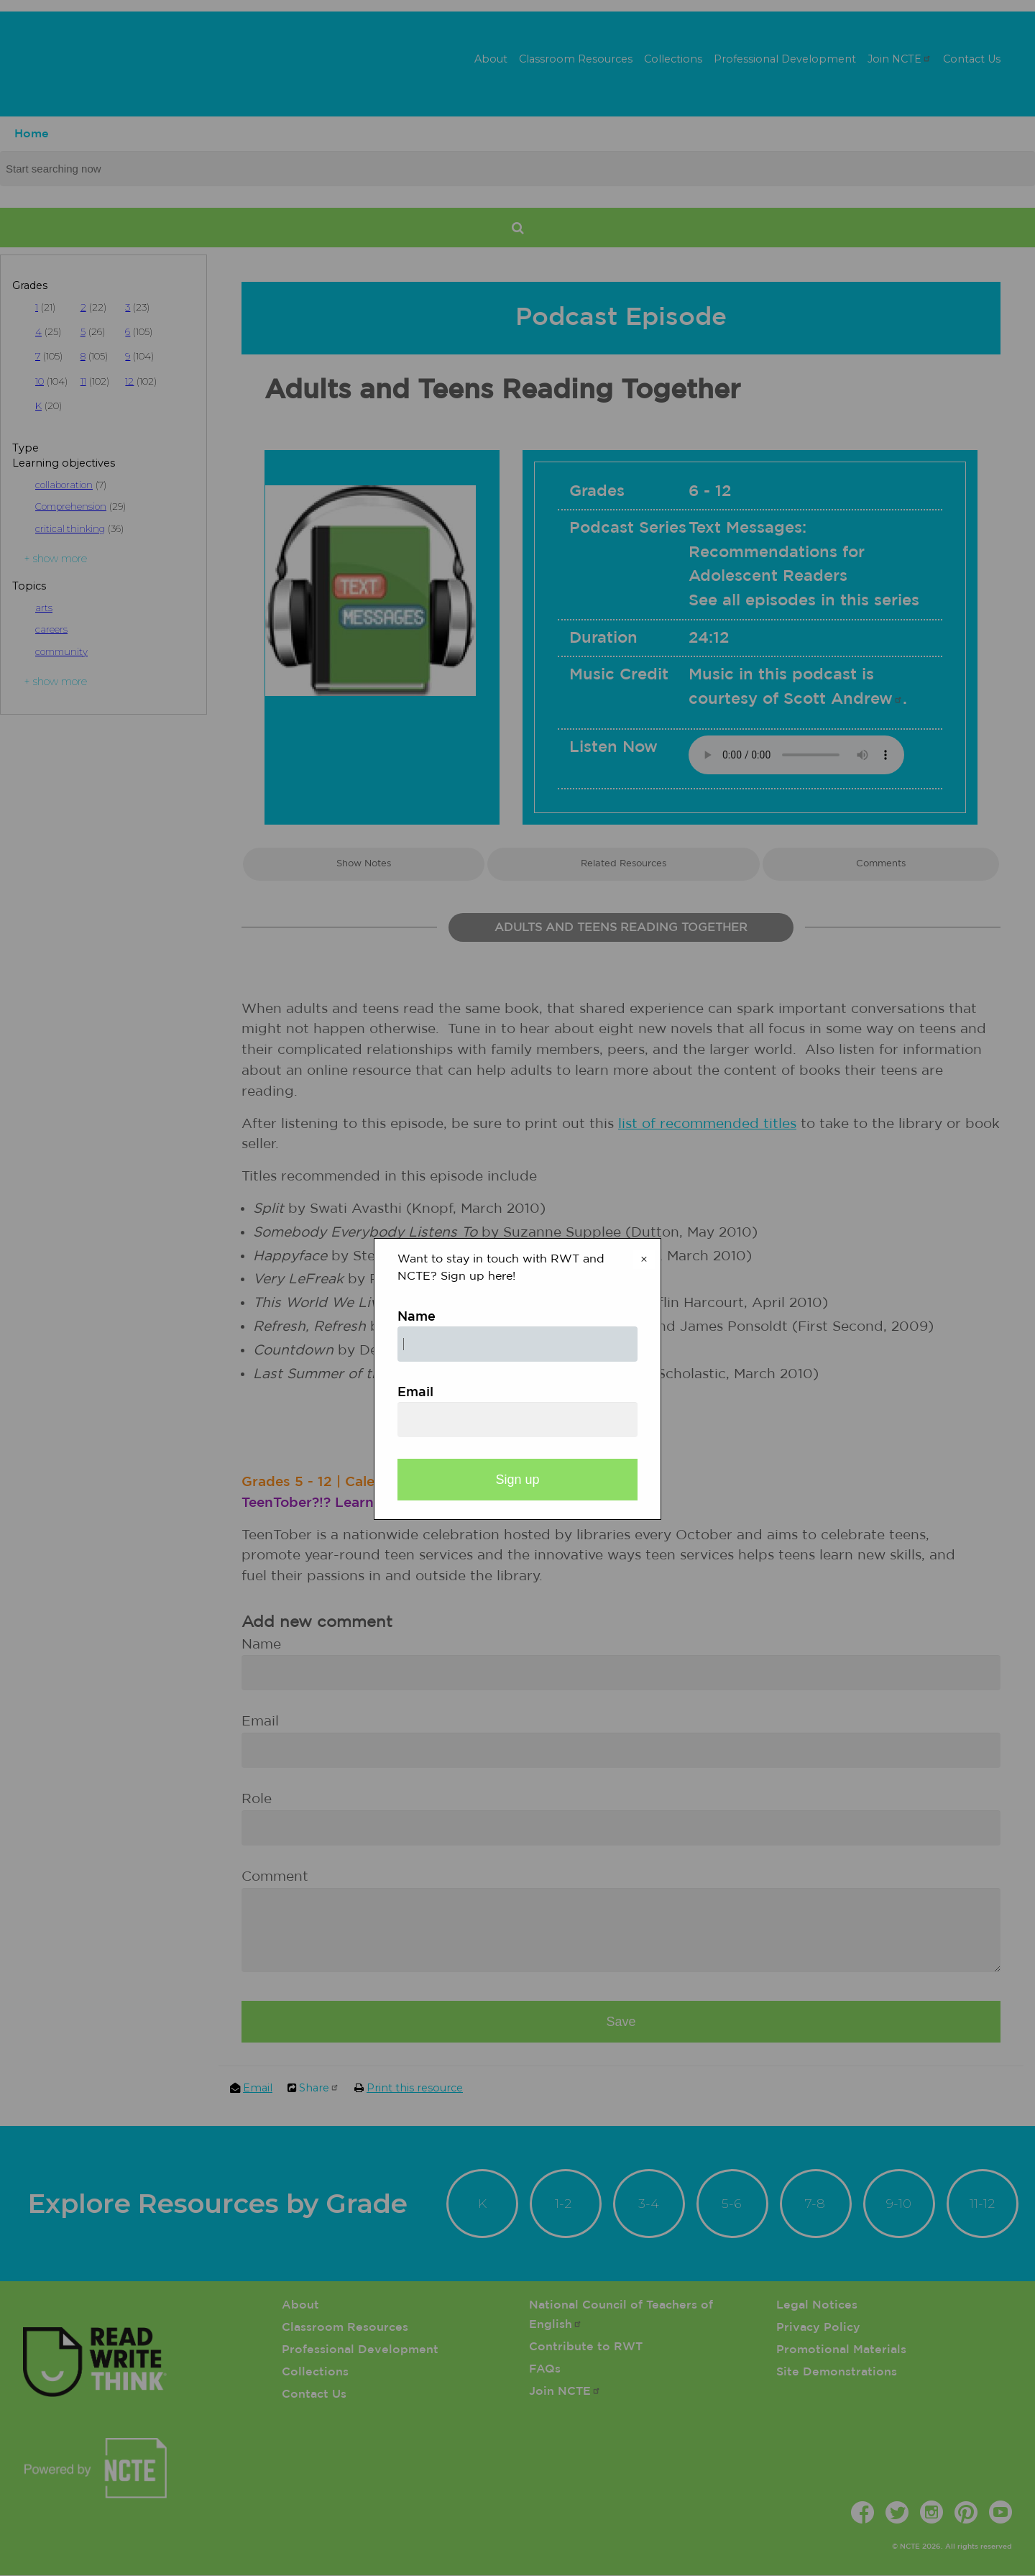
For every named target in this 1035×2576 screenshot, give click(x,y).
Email (415, 1392)
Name (416, 1317)
